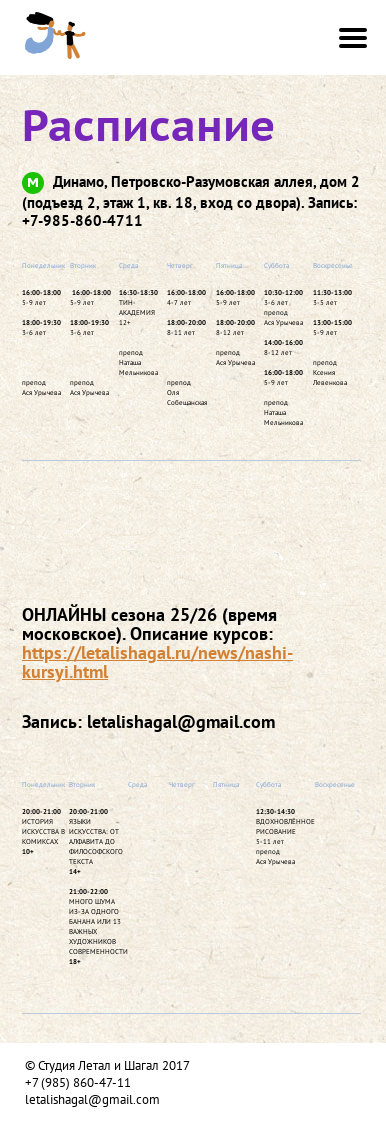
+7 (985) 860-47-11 (78, 1082)
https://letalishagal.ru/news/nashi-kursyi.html (157, 662)
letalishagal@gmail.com (92, 1099)
